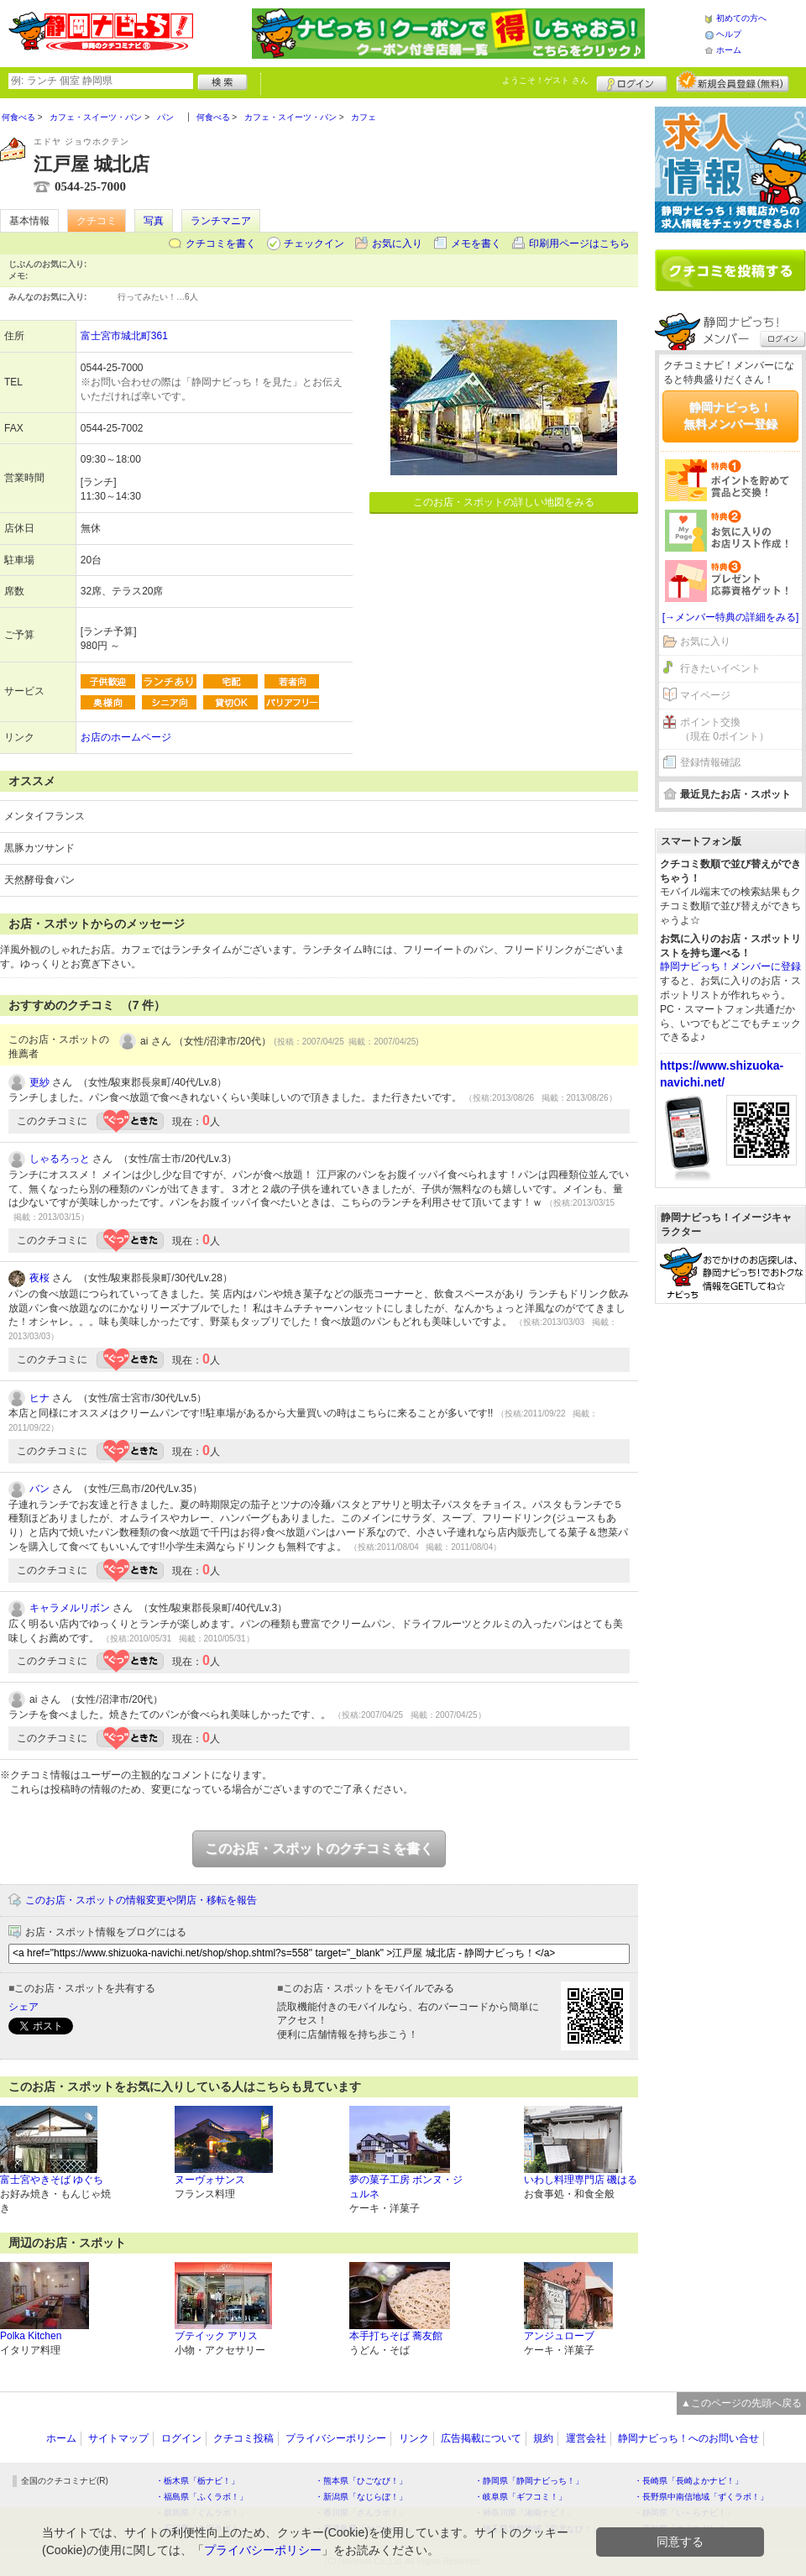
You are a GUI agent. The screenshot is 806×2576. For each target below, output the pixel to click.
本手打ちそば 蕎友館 (395, 2336)
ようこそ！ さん (545, 80)
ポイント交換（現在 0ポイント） (724, 729)
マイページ (705, 695)
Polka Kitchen (30, 2336)
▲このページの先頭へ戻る (741, 2403)
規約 (543, 2438)
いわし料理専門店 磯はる (580, 2180)
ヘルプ (728, 34)
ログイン (631, 81)
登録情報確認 (710, 762)
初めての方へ (741, 18)
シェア (23, 2007)
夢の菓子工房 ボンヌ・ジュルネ (406, 2187)
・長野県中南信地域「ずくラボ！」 (701, 2496)
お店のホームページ (126, 737)
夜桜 (39, 1278)
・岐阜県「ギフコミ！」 (520, 2496)
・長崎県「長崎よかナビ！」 (688, 2480)
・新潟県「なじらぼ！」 (361, 2496)
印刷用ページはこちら (579, 243)
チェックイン (314, 243)
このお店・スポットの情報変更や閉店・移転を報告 (141, 1900)
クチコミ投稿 (243, 2438)
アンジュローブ (559, 2336)
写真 (154, 221)
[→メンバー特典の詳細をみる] (730, 617)
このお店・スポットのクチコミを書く (319, 1848)
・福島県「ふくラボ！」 (201, 2496)
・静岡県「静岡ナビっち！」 (529, 2480)
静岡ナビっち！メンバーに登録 (730, 966)
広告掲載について (481, 2438)
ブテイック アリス (216, 2336)
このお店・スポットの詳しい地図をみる (503, 502)
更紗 (39, 1082)
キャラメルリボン (69, 1608)
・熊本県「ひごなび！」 (361, 2480)
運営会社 (586, 2438)
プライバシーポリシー (335, 2438)
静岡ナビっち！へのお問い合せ (688, 2438)
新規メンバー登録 (732, 81)
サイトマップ (118, 2438)
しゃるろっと (59, 1159)
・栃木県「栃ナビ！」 (197, 2480)
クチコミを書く (221, 243)
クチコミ (96, 221)
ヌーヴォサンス (210, 2180)
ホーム (728, 50)
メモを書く (476, 243)
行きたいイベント (720, 668)
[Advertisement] (730, 1573)
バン (39, 1489)
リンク (414, 2438)
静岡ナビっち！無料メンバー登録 (730, 416)
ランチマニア (221, 221)
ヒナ (39, 1398)
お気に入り (397, 243)
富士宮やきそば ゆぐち (51, 2180)
